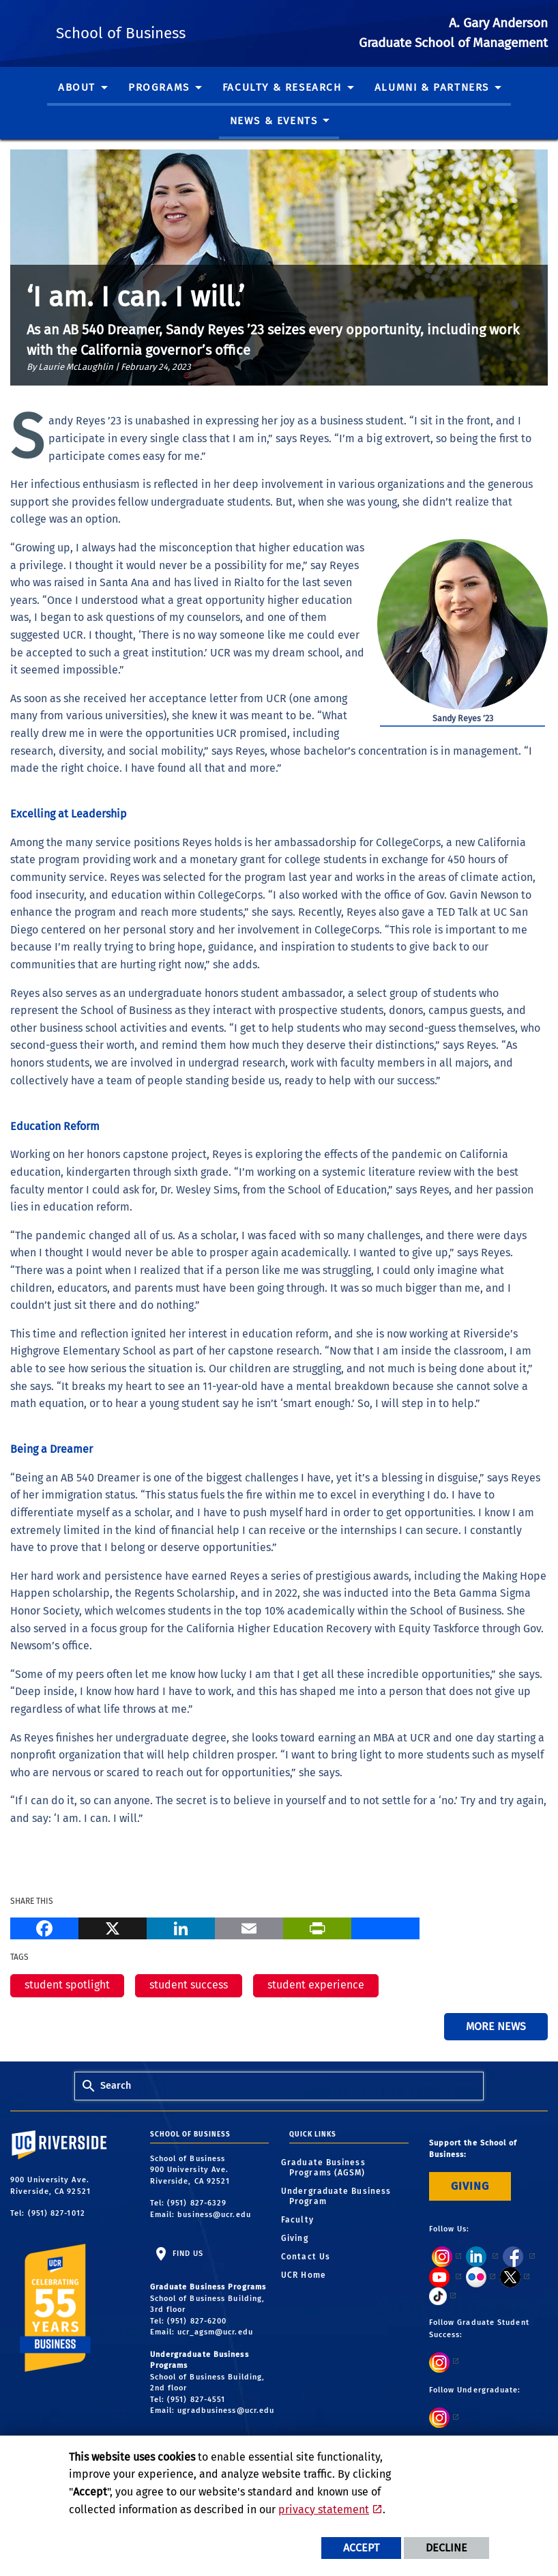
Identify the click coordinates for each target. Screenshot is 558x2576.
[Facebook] (44, 1927)
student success (188, 1984)
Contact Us (309, 2256)
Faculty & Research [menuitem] (282, 87)
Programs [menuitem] (159, 87)
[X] (112, 1927)
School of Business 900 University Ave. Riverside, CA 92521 (191, 2170)
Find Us (187, 2253)
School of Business (209, 30)
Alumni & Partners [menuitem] (432, 87)
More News (496, 2026)
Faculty (301, 2220)
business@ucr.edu (214, 2214)
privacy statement (323, 2509)
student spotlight (67, 1984)
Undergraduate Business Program (340, 2196)
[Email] (249, 1927)
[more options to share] (385, 1927)
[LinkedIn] (181, 1927)
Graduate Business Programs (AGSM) (327, 2167)
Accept (361, 2547)
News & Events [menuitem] (274, 121)
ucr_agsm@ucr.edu (215, 2332)
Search (115, 2086)
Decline (446, 2547)
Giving (298, 2238)
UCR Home (307, 2275)
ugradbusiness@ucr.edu (225, 2410)
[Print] (317, 1927)
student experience (315, 1984)
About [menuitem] (77, 87)
